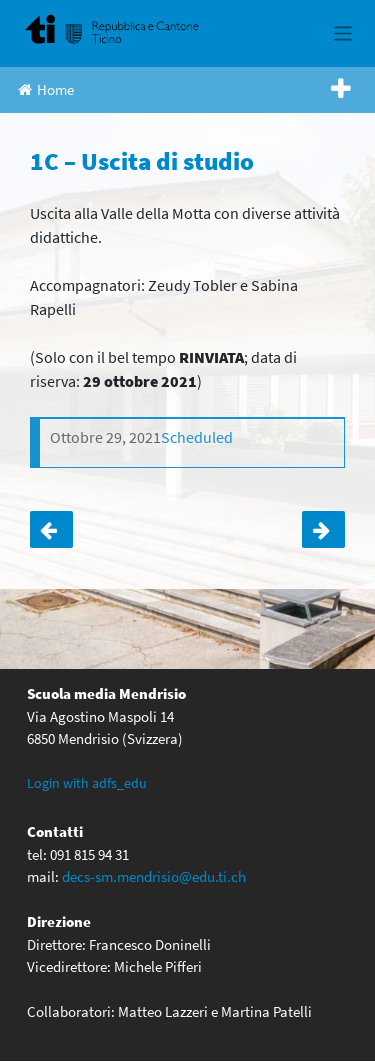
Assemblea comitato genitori (323, 530)
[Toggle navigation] (343, 33)
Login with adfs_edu (87, 783)
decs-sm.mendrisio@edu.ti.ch (154, 876)
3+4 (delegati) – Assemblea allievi (51, 530)
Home (46, 89)
